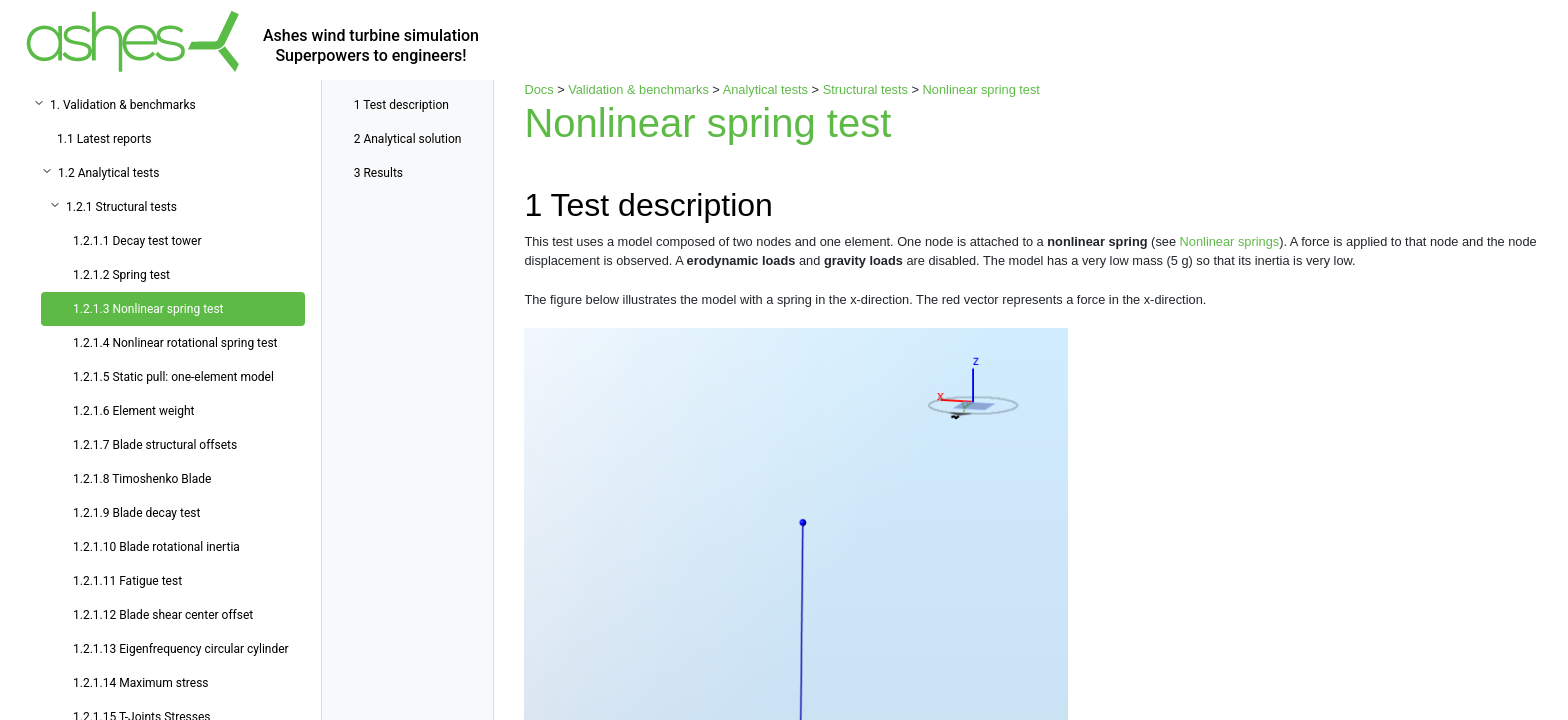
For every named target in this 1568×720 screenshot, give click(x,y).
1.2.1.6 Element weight (134, 411)
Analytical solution (408, 139)
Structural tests (865, 89)
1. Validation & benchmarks (123, 105)
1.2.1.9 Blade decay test (136, 513)
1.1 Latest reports (104, 139)
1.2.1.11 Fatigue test (127, 581)
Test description (401, 105)
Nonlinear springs (1230, 241)
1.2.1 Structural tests (121, 207)
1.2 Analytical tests (108, 173)
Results (378, 173)
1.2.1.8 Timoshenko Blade (142, 479)
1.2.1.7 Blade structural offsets (155, 445)
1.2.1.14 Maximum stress (141, 683)
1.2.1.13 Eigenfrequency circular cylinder (181, 649)
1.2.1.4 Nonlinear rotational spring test (175, 343)
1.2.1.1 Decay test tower (137, 241)
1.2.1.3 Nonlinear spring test (148, 309)
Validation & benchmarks (638, 89)
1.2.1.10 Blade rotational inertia (156, 547)
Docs (538, 89)
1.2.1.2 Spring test (121, 275)
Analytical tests (765, 89)
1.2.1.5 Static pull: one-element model (173, 377)
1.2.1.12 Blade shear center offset (163, 615)
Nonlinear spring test (981, 89)
